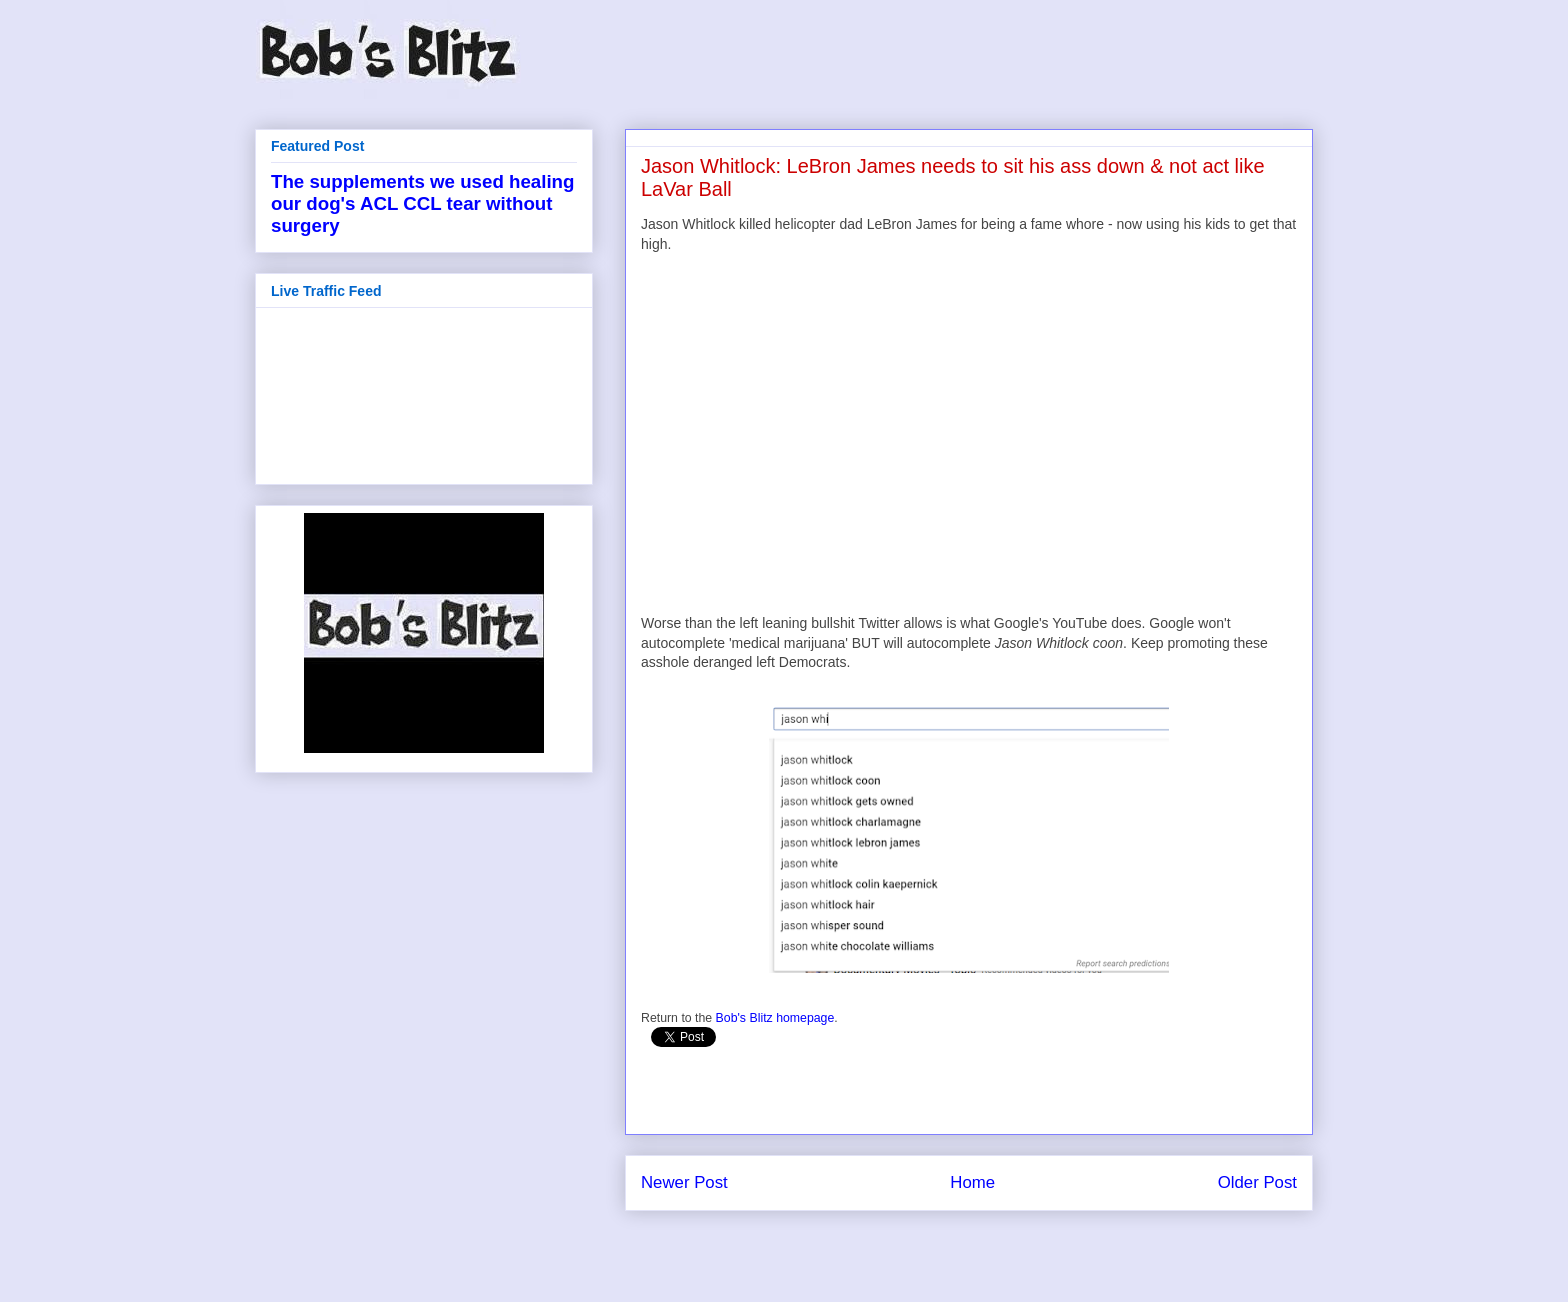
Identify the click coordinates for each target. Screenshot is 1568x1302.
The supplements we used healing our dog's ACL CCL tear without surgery (422, 203)
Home (972, 1182)
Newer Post (684, 1182)
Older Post (1257, 1182)
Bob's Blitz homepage (775, 1018)
